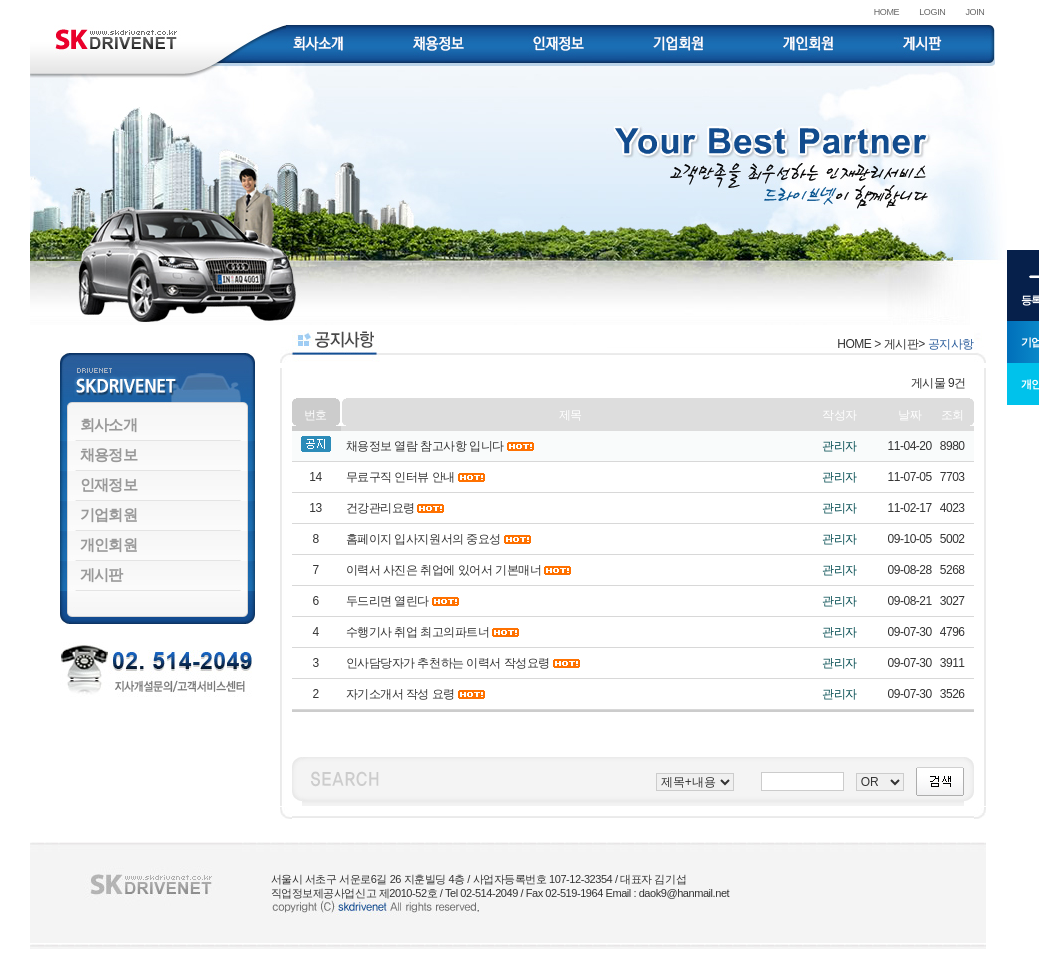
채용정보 (109, 454)
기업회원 (109, 514)
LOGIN (932, 12)
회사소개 (109, 424)
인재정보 (109, 484)
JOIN (974, 12)
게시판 (101, 574)
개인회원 (109, 544)
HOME (887, 12)
